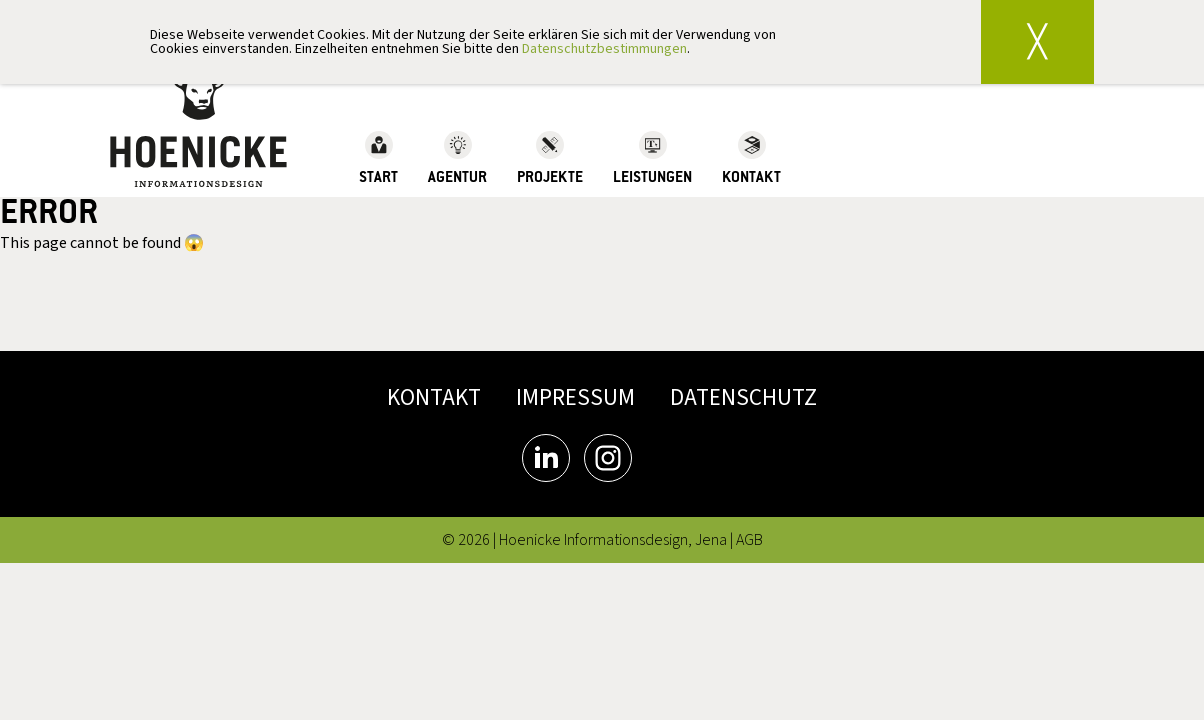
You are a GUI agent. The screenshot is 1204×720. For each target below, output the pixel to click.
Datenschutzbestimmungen (604, 49)
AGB (749, 540)
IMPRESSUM (575, 397)
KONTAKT (434, 397)
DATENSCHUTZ (743, 397)
